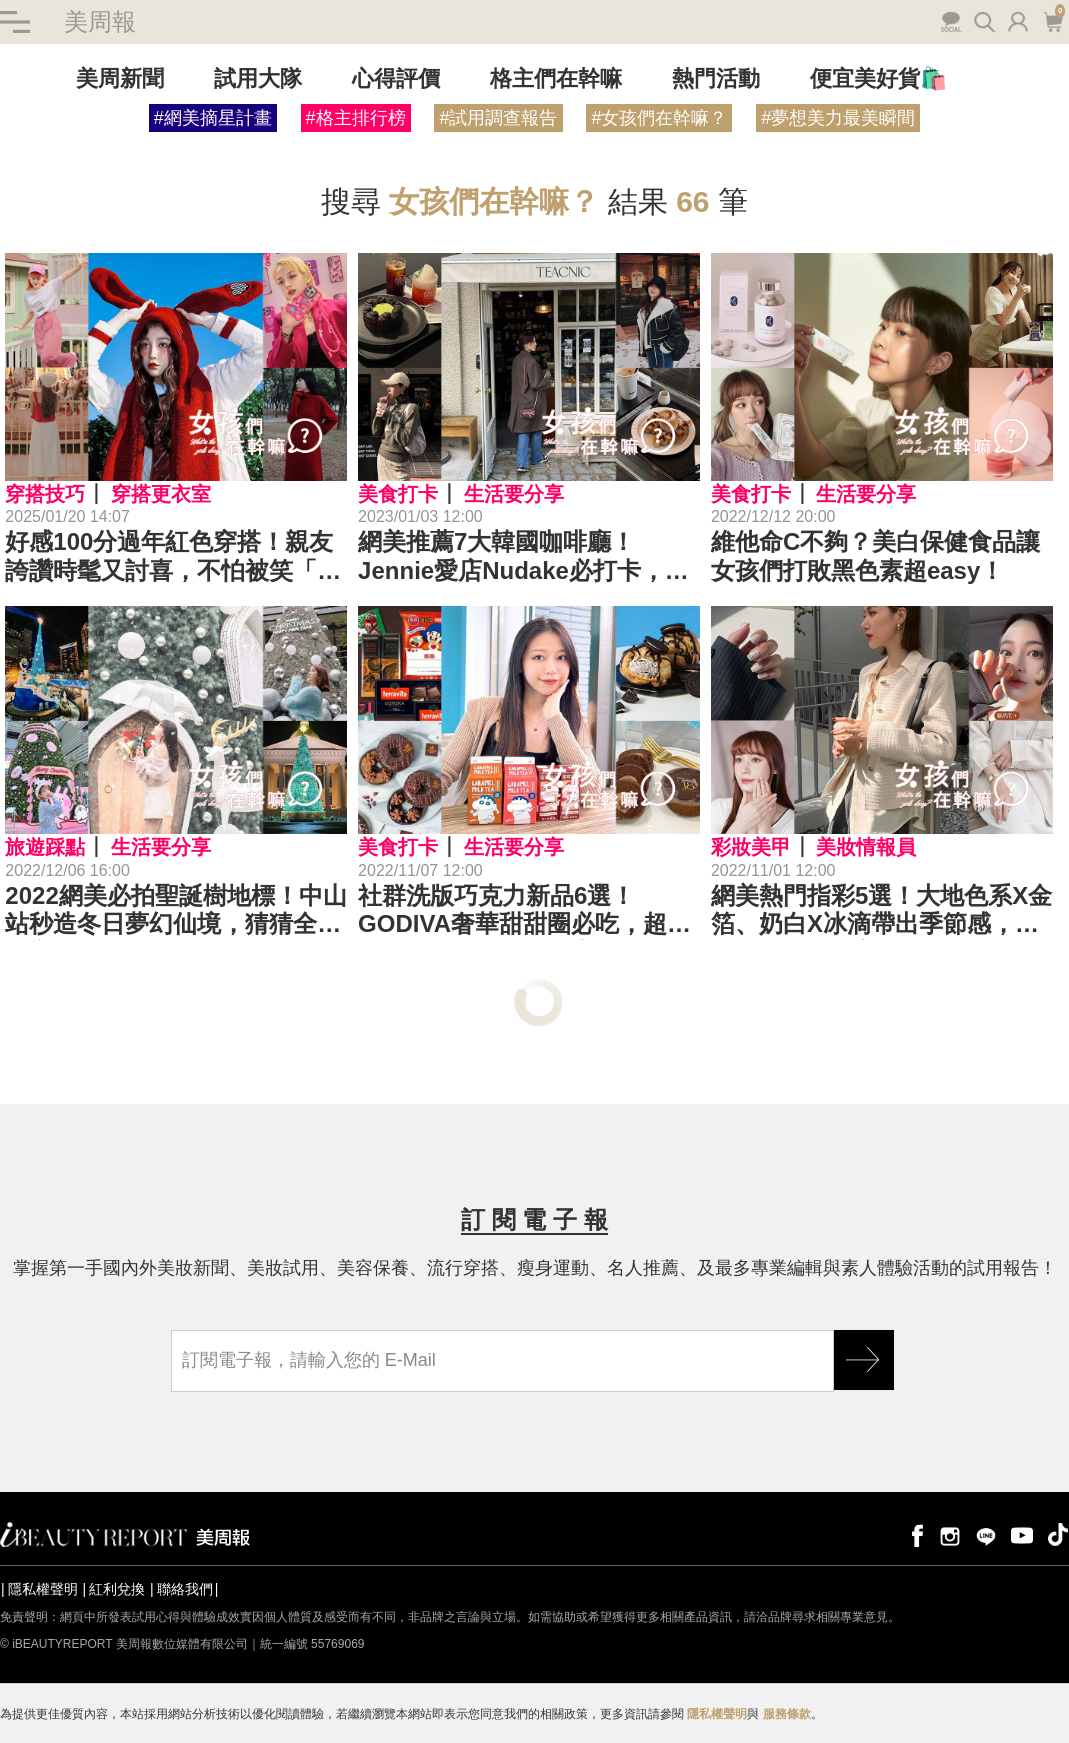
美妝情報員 (866, 847)
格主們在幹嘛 (556, 78)
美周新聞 (120, 78)
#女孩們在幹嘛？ (659, 118)
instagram (950, 1534)
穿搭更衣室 (161, 494)
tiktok (1058, 1534)
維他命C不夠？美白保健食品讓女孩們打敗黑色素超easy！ (875, 556)
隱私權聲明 (43, 1589)
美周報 (100, 21)
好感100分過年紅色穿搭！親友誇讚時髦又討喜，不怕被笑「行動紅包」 (173, 557)
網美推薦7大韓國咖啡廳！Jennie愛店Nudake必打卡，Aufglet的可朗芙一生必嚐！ (511, 557)
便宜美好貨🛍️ (878, 78)
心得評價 (396, 78)
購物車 (1052, 20)
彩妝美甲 (751, 847)
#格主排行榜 (356, 118)
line (986, 1534)
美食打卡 (398, 494)
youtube (1022, 1534)
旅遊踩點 (45, 847)
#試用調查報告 (498, 118)
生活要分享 (514, 494)
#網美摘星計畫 (213, 118)
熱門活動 (716, 78)
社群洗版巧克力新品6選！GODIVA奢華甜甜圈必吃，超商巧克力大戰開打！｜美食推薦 (524, 911)
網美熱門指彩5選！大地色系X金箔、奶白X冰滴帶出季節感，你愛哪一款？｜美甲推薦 (881, 911)
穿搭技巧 (45, 494)
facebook (914, 1534)
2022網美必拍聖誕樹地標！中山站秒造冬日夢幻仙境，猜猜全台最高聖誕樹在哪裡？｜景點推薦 (175, 911)
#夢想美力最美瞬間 (838, 118)
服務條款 (787, 1714)
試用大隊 (258, 78)
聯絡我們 (185, 1589)
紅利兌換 (117, 1589)
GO (864, 1360)
